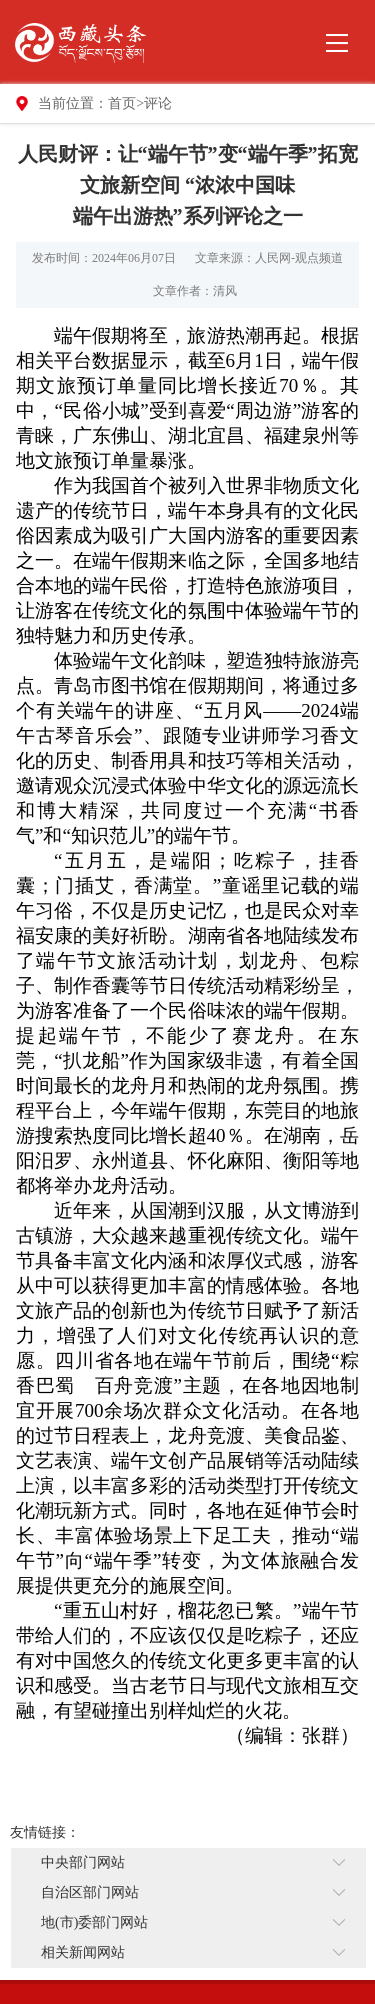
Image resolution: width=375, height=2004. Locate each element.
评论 (158, 103)
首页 (122, 103)
